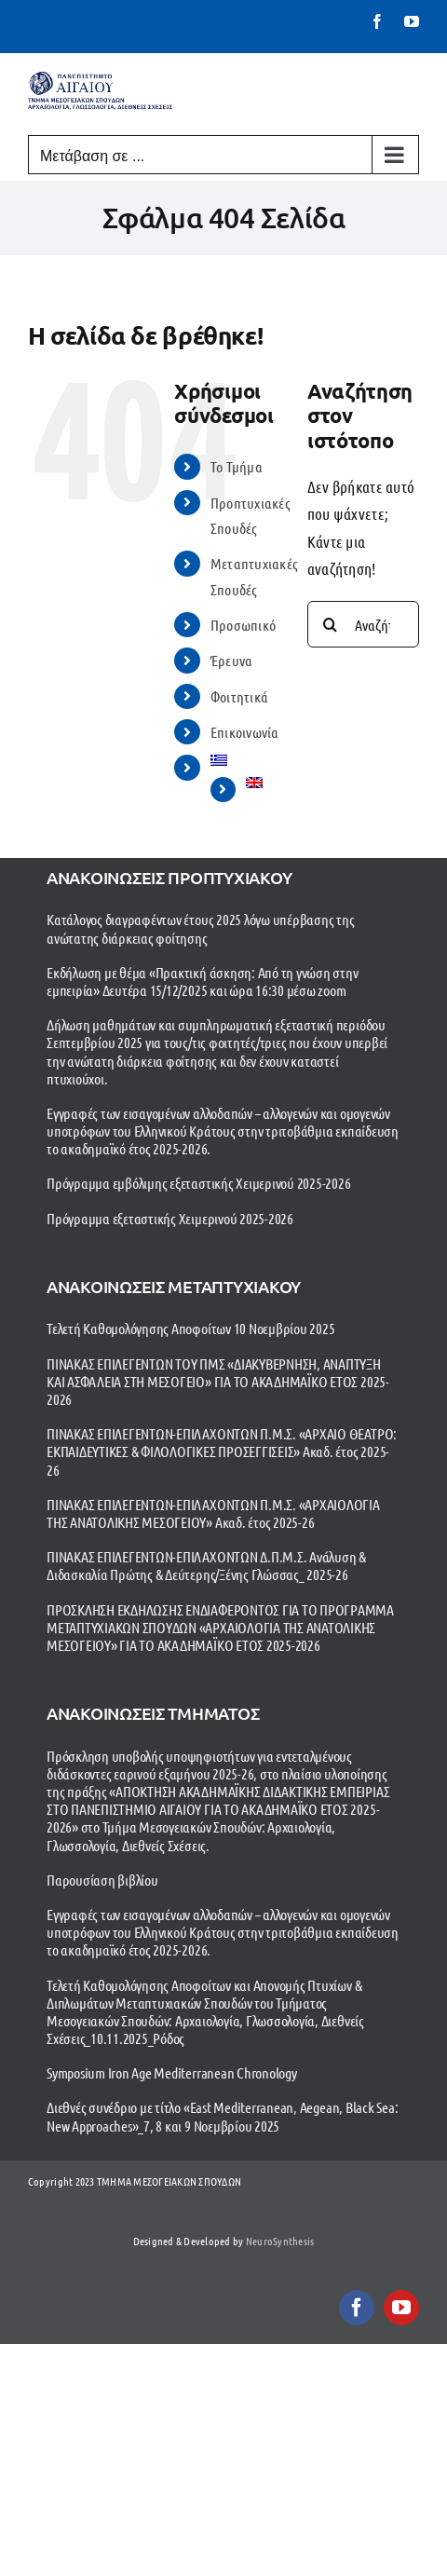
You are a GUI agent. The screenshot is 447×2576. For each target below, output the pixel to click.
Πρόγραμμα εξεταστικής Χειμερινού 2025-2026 (170, 1218)
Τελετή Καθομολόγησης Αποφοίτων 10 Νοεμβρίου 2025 (190, 1328)
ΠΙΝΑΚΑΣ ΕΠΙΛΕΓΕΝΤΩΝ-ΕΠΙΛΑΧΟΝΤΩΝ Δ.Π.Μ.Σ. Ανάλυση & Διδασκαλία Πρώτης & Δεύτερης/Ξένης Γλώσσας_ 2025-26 (206, 1565)
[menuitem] (244, 760)
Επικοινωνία (244, 732)
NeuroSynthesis (280, 2240)
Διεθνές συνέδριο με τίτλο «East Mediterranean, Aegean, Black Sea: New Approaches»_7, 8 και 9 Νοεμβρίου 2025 (222, 2115)
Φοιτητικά (239, 696)
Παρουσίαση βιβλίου (102, 1879)
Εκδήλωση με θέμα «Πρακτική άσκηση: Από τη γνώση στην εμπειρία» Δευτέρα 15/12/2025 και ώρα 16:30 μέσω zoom (203, 981)
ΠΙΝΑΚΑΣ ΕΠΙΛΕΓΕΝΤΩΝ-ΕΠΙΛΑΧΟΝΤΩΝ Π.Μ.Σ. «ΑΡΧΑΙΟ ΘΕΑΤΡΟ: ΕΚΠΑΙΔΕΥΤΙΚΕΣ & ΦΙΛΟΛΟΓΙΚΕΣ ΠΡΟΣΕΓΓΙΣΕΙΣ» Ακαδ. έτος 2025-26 (222, 1451)
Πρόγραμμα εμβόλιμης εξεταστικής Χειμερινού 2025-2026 (199, 1183)
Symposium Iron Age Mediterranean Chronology (172, 2072)
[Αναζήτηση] (330, 624)
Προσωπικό (243, 625)
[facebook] (356, 2307)
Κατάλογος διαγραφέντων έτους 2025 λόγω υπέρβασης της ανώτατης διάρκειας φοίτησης (201, 928)
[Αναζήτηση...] (363, 624)
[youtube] (401, 2307)
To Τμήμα (236, 466)
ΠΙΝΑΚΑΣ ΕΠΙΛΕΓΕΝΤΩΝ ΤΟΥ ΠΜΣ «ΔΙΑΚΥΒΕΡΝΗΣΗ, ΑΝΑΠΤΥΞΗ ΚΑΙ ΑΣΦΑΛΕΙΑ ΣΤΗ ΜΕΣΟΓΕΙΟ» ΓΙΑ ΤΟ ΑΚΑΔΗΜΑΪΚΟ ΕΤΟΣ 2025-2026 (218, 1381)
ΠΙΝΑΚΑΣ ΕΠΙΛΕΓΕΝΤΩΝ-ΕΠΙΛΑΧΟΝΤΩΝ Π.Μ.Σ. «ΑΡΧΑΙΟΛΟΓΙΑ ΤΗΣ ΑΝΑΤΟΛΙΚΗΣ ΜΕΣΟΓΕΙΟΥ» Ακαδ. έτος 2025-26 (213, 1513)
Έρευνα (231, 660)
